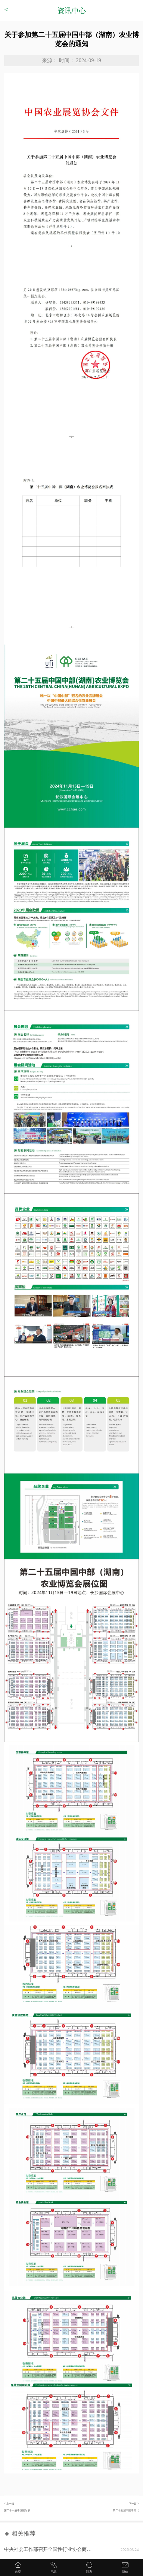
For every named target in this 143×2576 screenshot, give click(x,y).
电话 (54, 2571)
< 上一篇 (37, 2508)
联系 (89, 2571)
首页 (18, 2571)
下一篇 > (105, 2508)
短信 (125, 2571)
